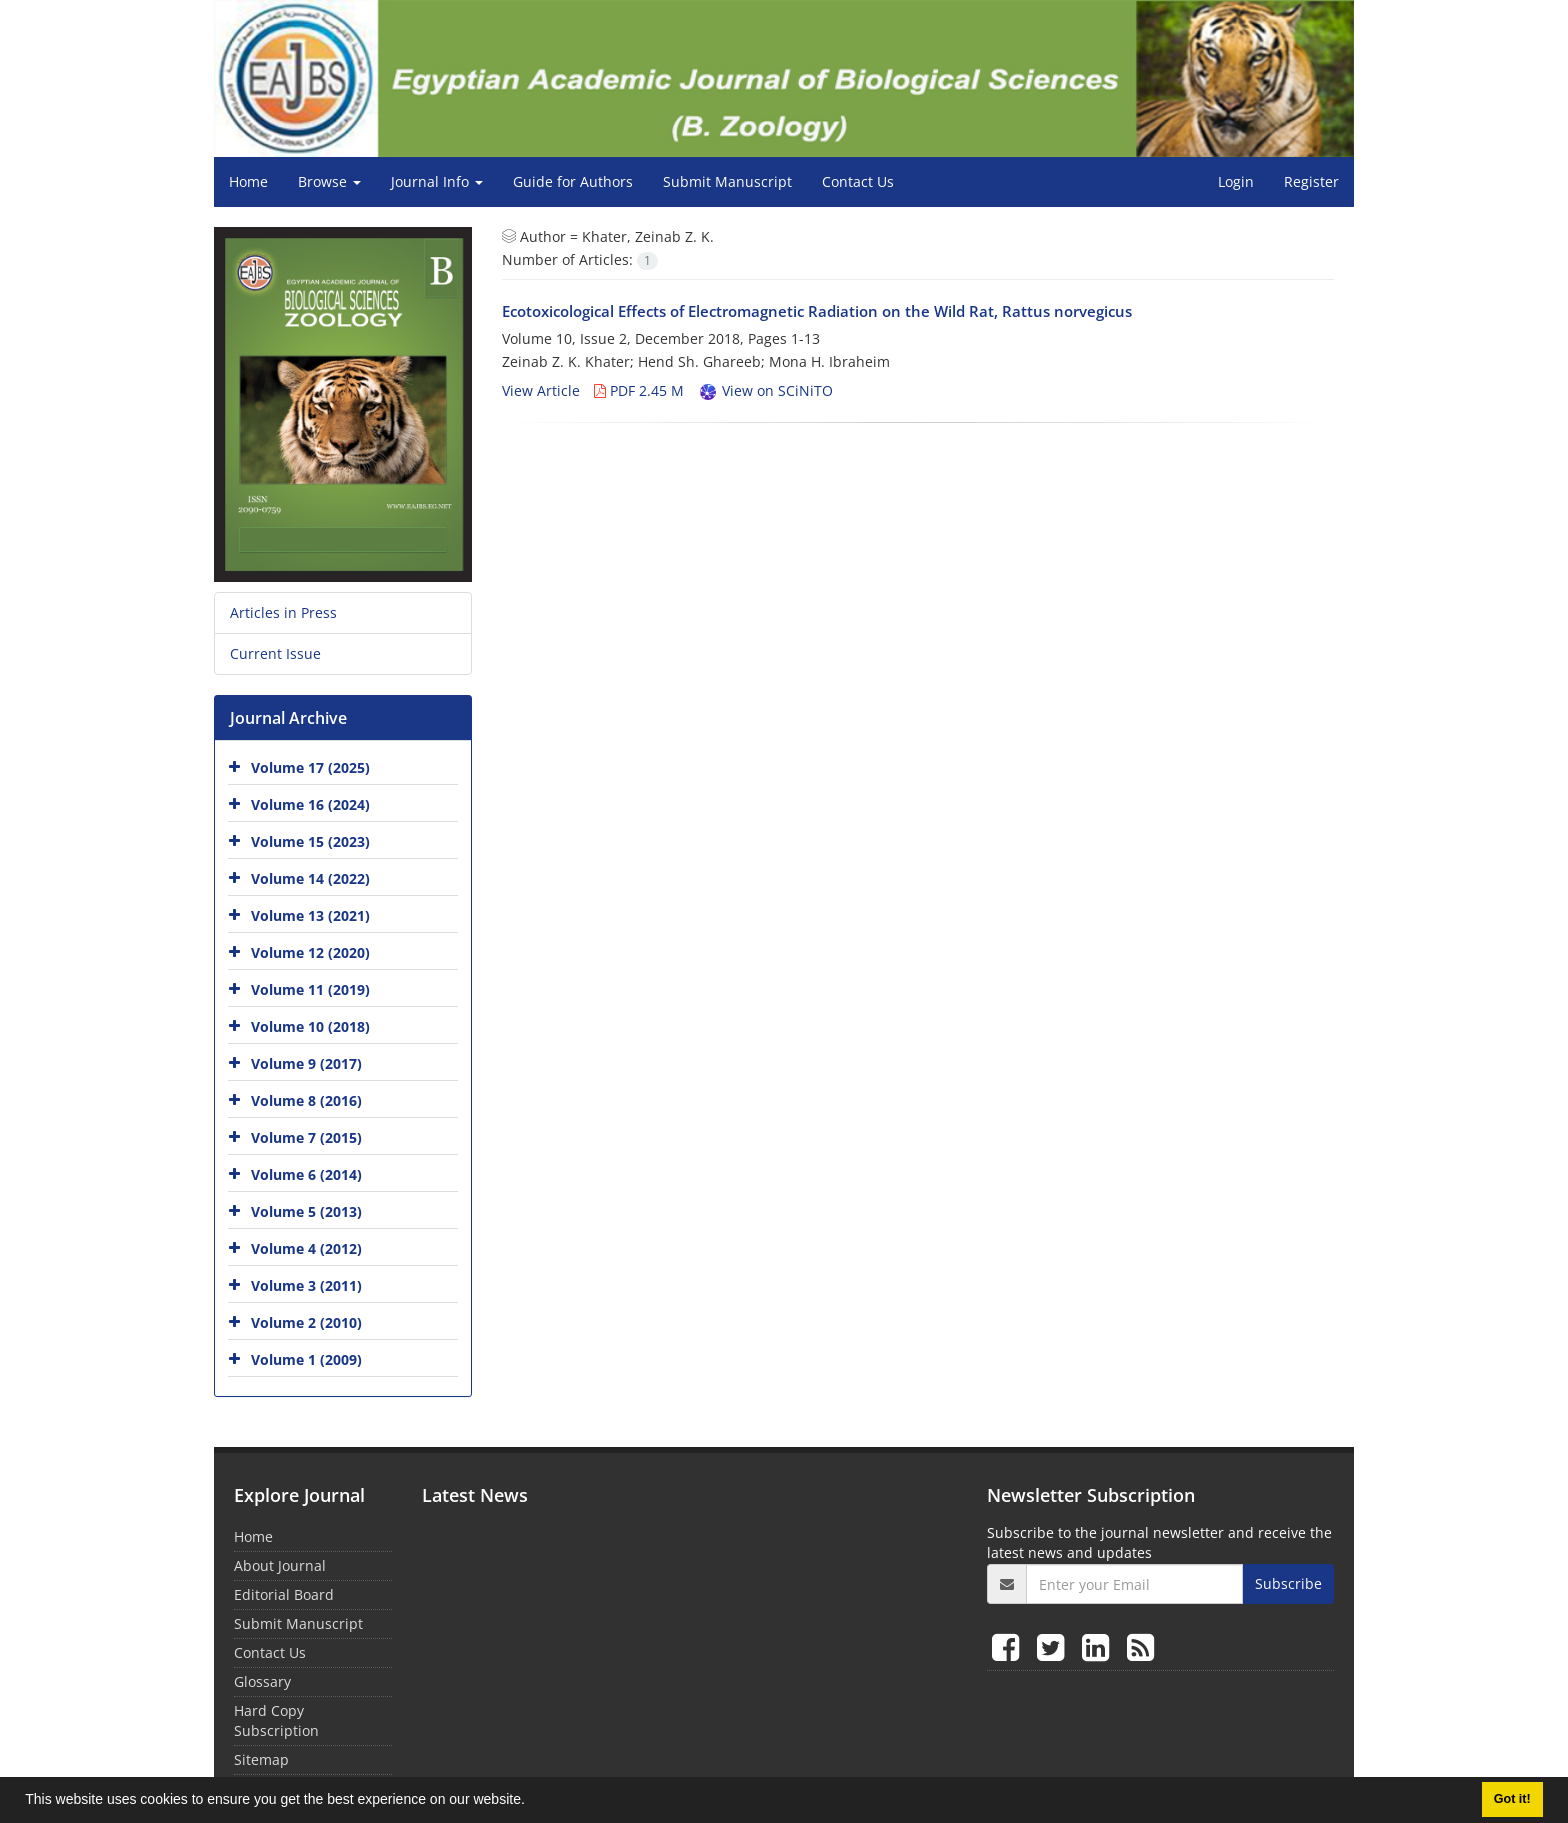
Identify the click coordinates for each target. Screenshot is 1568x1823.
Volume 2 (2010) (306, 1322)
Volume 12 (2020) (310, 952)
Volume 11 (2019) (310, 989)
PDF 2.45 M (639, 390)
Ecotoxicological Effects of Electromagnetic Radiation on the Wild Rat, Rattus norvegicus (817, 311)
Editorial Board (284, 1594)
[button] (532, 1802)
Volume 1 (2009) (306, 1359)
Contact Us (858, 181)
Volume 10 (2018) (310, 1026)
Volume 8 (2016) (306, 1100)
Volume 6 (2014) (306, 1174)
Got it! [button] (1512, 1799)
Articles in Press (283, 612)
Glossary (262, 1681)
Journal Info (437, 181)
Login (1236, 181)
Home (248, 181)
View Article (541, 390)
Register (1311, 181)
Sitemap (261, 1759)
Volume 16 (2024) (310, 804)
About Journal (280, 1565)
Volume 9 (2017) (306, 1063)
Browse (329, 181)
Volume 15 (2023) (310, 841)
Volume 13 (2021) (310, 915)
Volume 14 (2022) (310, 878)
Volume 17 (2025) (310, 767)
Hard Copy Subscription (276, 1720)
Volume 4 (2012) (306, 1248)
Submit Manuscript (727, 181)
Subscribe (1288, 1583)
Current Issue (275, 653)
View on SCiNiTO (765, 390)
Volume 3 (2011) (306, 1285)
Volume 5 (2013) (306, 1211)
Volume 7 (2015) (306, 1137)
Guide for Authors (573, 181)
